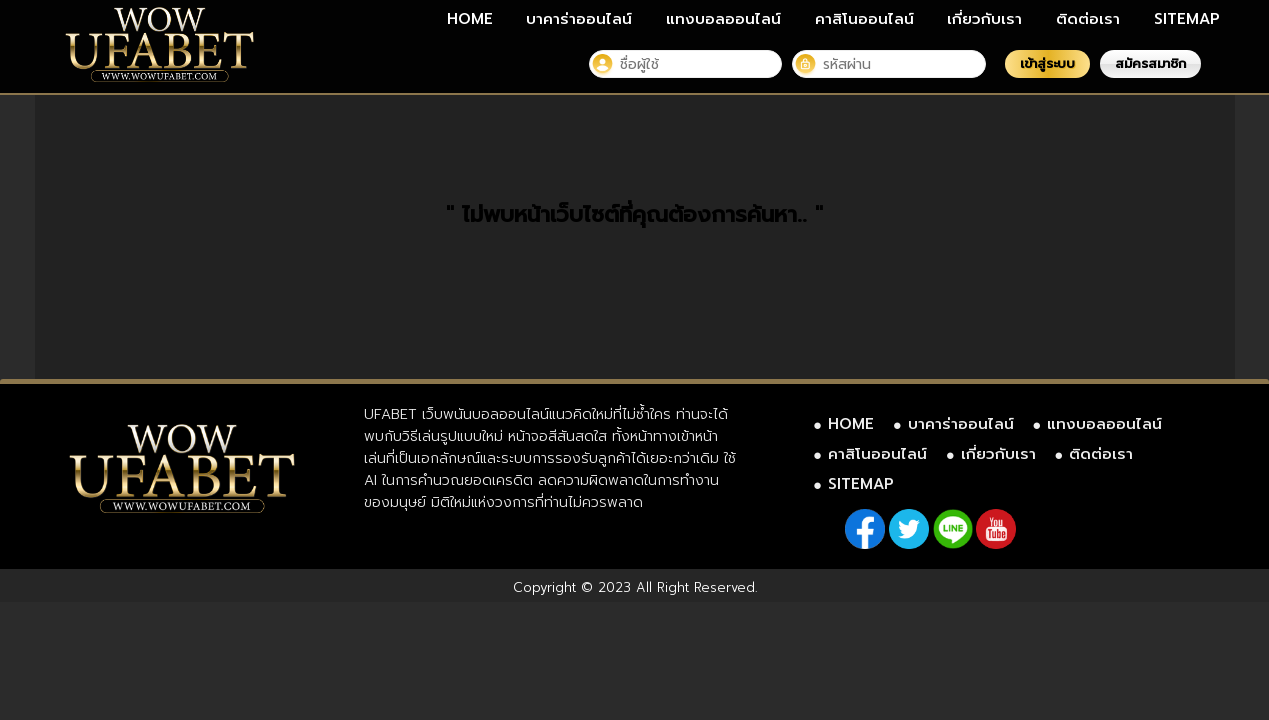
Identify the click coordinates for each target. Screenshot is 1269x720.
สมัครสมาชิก (1150, 63)
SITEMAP (1187, 19)
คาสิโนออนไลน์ (864, 19)
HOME (470, 19)
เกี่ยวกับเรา (984, 19)
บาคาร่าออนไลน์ (579, 19)
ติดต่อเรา (1088, 19)
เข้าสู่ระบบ (1047, 63)
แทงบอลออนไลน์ (723, 19)
